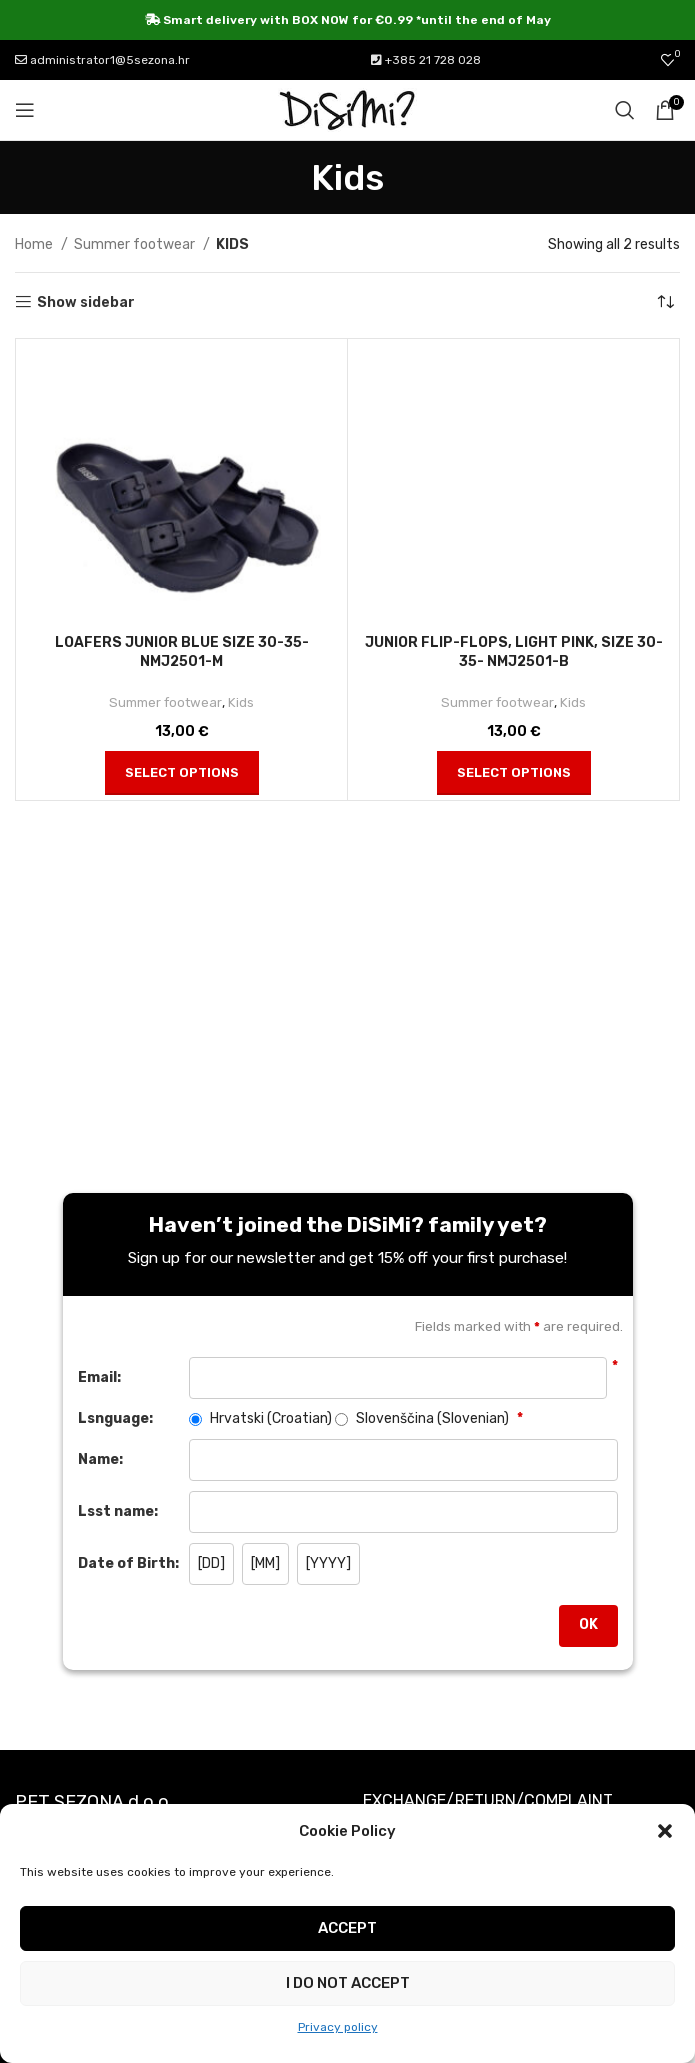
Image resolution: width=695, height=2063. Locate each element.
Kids (241, 702)
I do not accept (348, 1983)
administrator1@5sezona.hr (102, 60)
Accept (347, 1928)
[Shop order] (665, 303)
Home (35, 244)
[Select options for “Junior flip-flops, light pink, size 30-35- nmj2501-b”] (514, 773)
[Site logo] (348, 109)
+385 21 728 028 (426, 60)
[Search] (625, 110)
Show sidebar (86, 302)
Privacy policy (338, 2027)
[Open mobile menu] (25, 110)
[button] (665, 1831)
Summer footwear (136, 244)
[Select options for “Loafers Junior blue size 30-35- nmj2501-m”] (182, 773)
